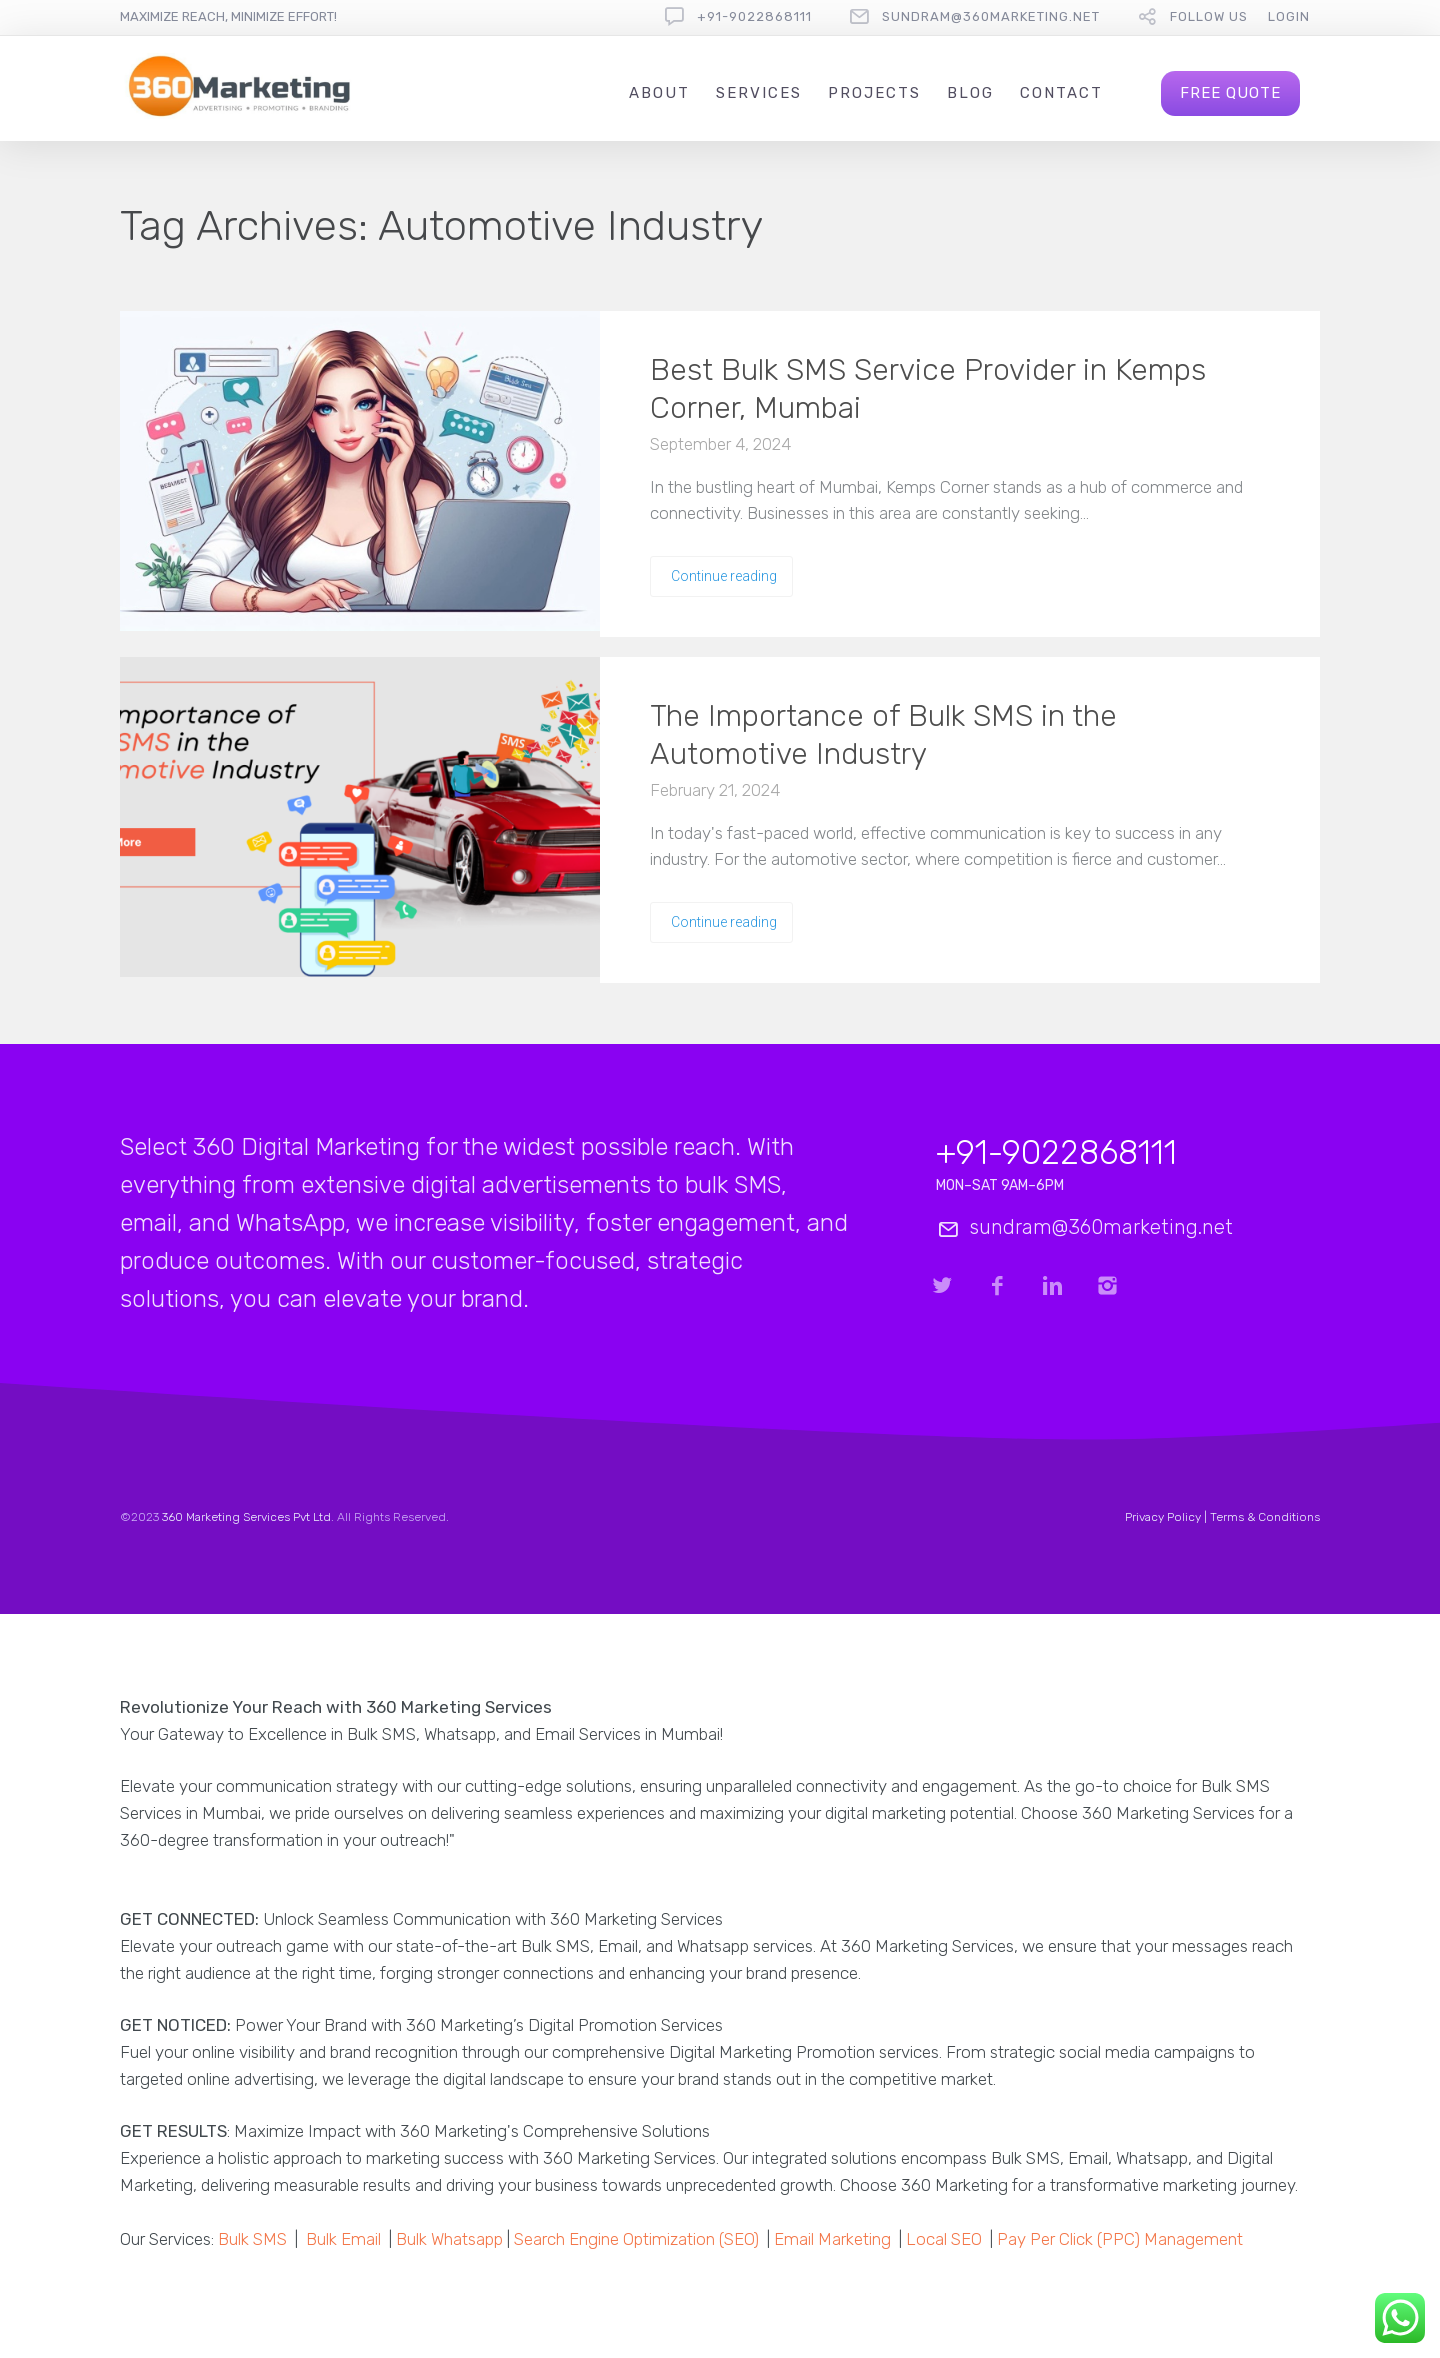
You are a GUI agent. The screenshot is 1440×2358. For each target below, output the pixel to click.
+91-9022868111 (754, 16)
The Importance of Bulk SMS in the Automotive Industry (883, 735)
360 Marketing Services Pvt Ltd (246, 1517)
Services (759, 93)
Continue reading (724, 576)
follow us (1209, 16)
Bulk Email (343, 2239)
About (659, 93)
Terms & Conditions (1265, 1517)
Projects (874, 93)
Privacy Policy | (1167, 1517)
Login (1289, 16)
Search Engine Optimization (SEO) (636, 2239)
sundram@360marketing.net (991, 16)
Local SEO (944, 2239)
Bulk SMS (252, 2239)
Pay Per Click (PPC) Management (1120, 2239)
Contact (1061, 93)
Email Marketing (832, 2239)
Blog (970, 93)
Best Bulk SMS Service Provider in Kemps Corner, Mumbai (928, 389)
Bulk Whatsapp (449, 2239)
